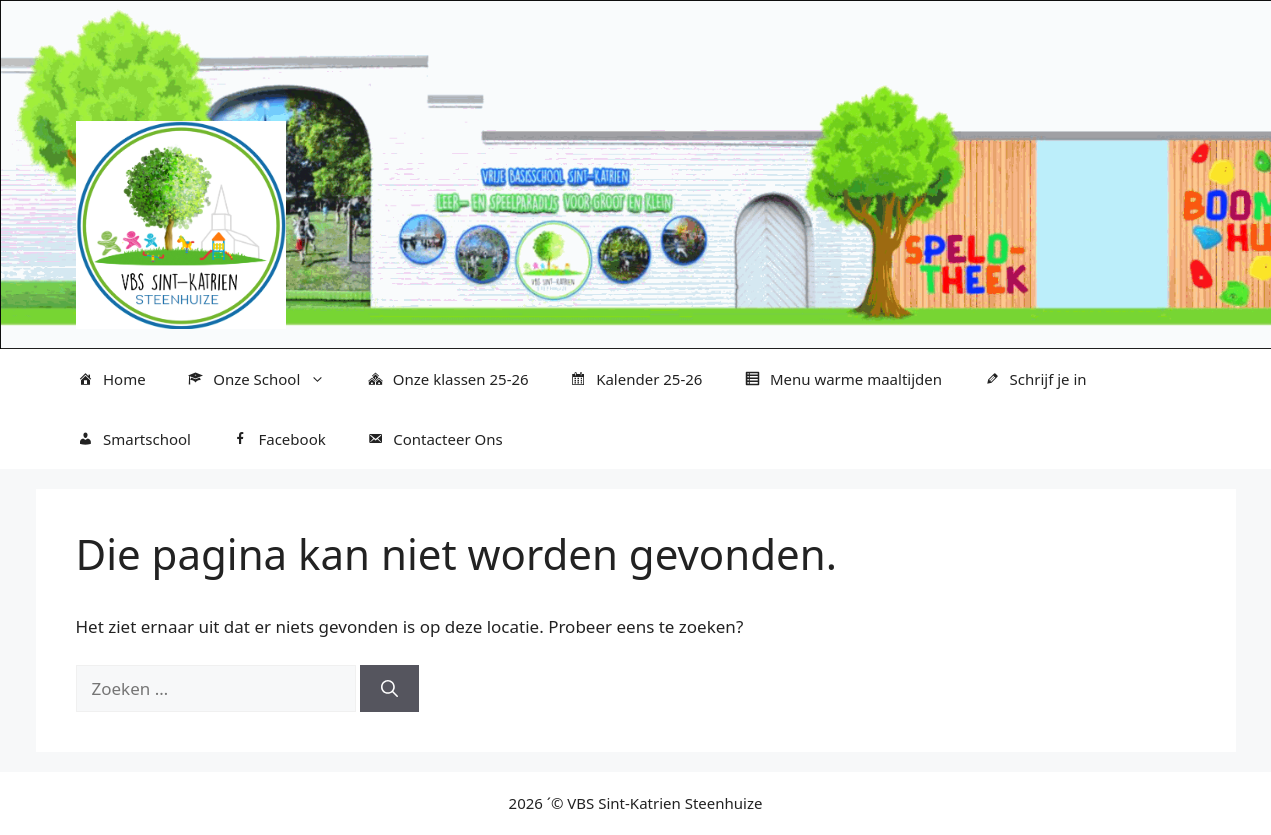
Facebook (278, 440)
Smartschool (133, 440)
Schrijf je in (1034, 380)
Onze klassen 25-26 (446, 380)
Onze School (266, 379)
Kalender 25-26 (636, 380)
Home (111, 380)
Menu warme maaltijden (842, 380)
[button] (322, 379)
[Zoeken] (389, 689)
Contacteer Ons (434, 440)
